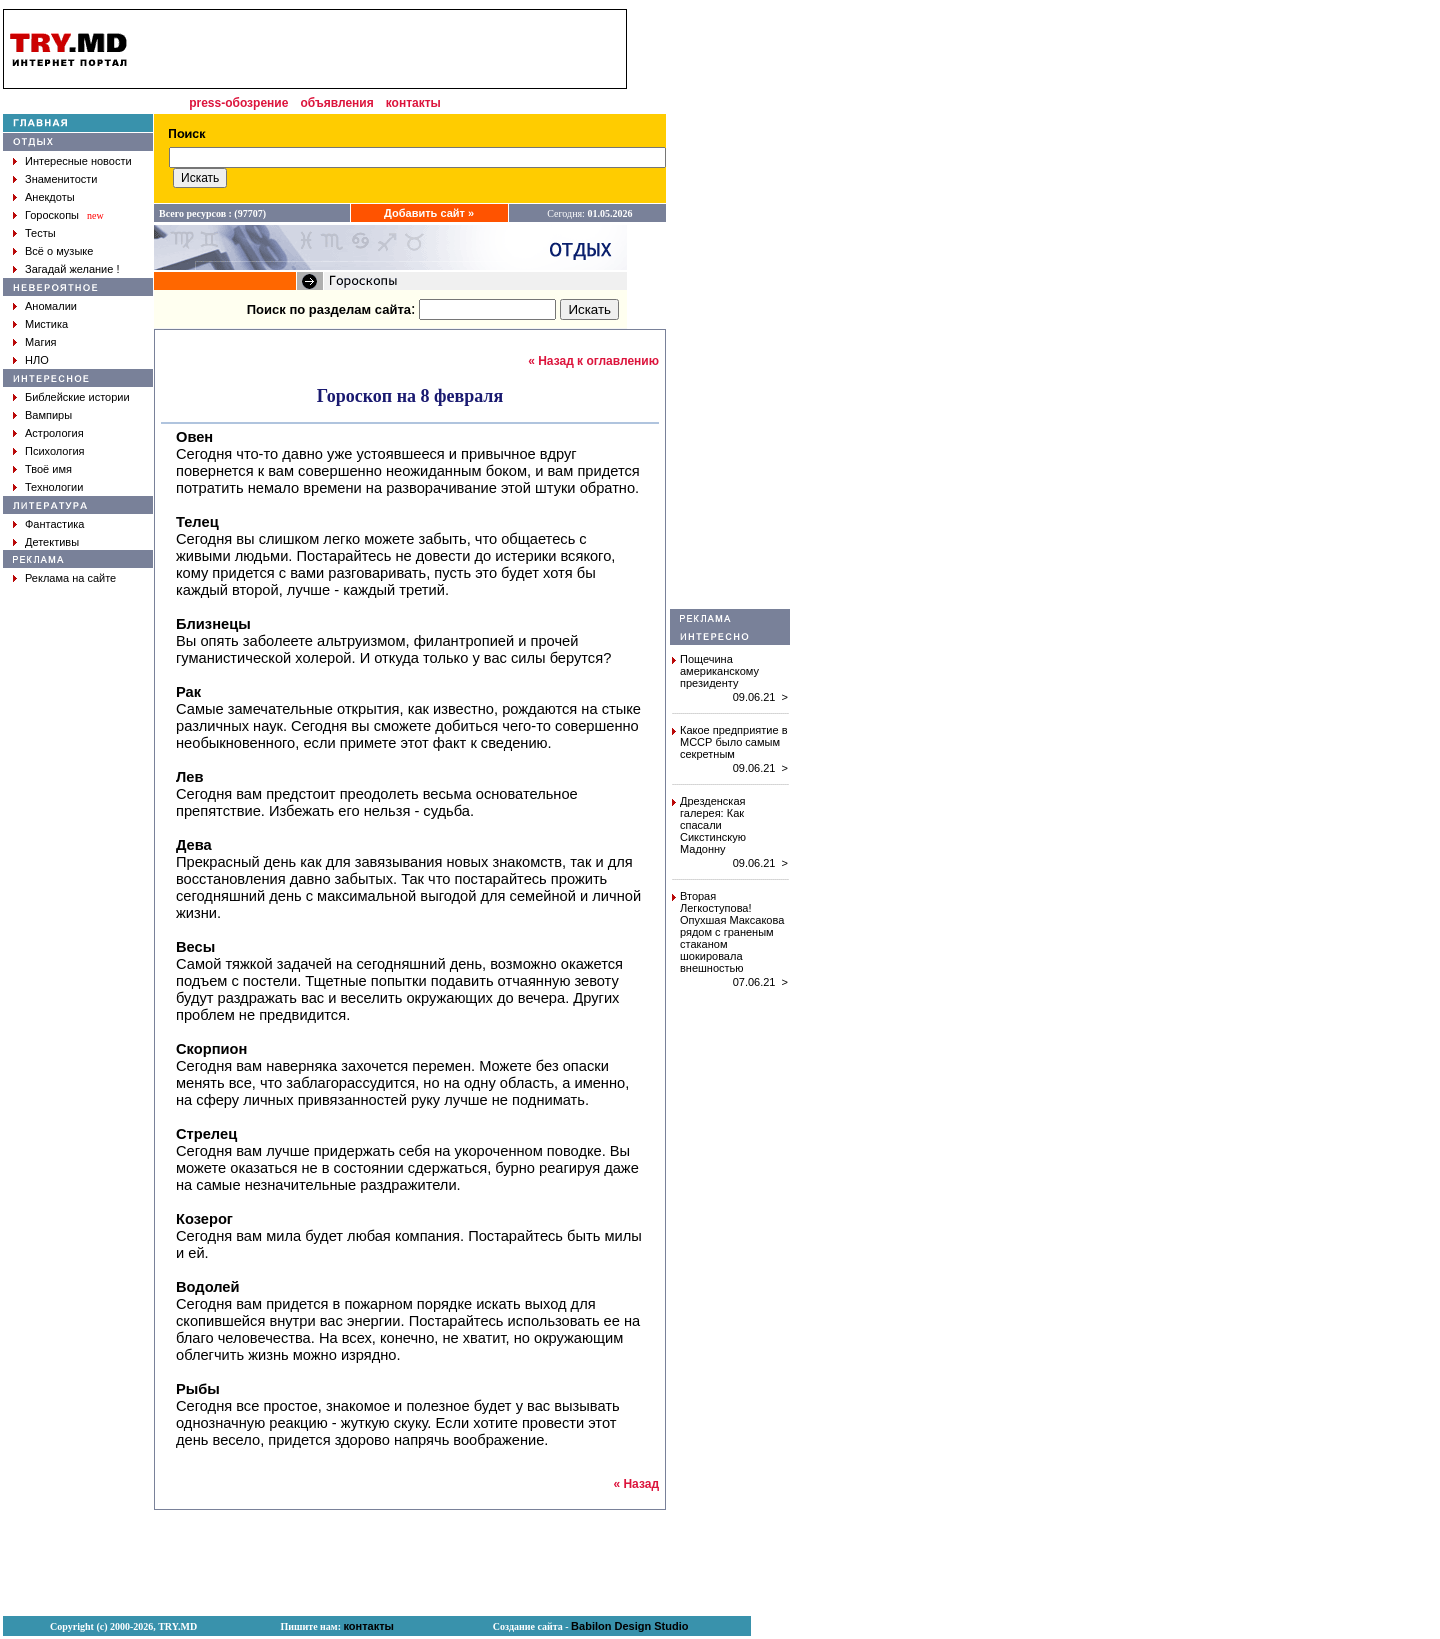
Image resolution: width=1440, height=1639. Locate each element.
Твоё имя (48, 469)
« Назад (636, 1484)
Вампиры (48, 415)
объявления (336, 103)
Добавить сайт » (429, 213)
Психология (55, 451)
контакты (413, 103)
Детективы (52, 542)
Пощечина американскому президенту (719, 671)
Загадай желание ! (72, 269)
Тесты (40, 233)
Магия (41, 342)
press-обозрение (238, 103)
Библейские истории (77, 397)
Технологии (54, 487)
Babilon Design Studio (629, 1626)
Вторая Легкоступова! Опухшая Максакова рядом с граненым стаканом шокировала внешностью (732, 932)
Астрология (54, 433)
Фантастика (54, 524)
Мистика (46, 324)
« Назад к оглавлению (593, 361)
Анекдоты (50, 197)
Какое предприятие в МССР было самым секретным (734, 742)
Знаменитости (61, 179)
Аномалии (51, 306)
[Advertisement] (730, 309)
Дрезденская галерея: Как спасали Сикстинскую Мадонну (713, 825)
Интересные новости (78, 161)
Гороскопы (52, 215)
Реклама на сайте (70, 578)
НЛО (37, 360)
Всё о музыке (59, 251)
